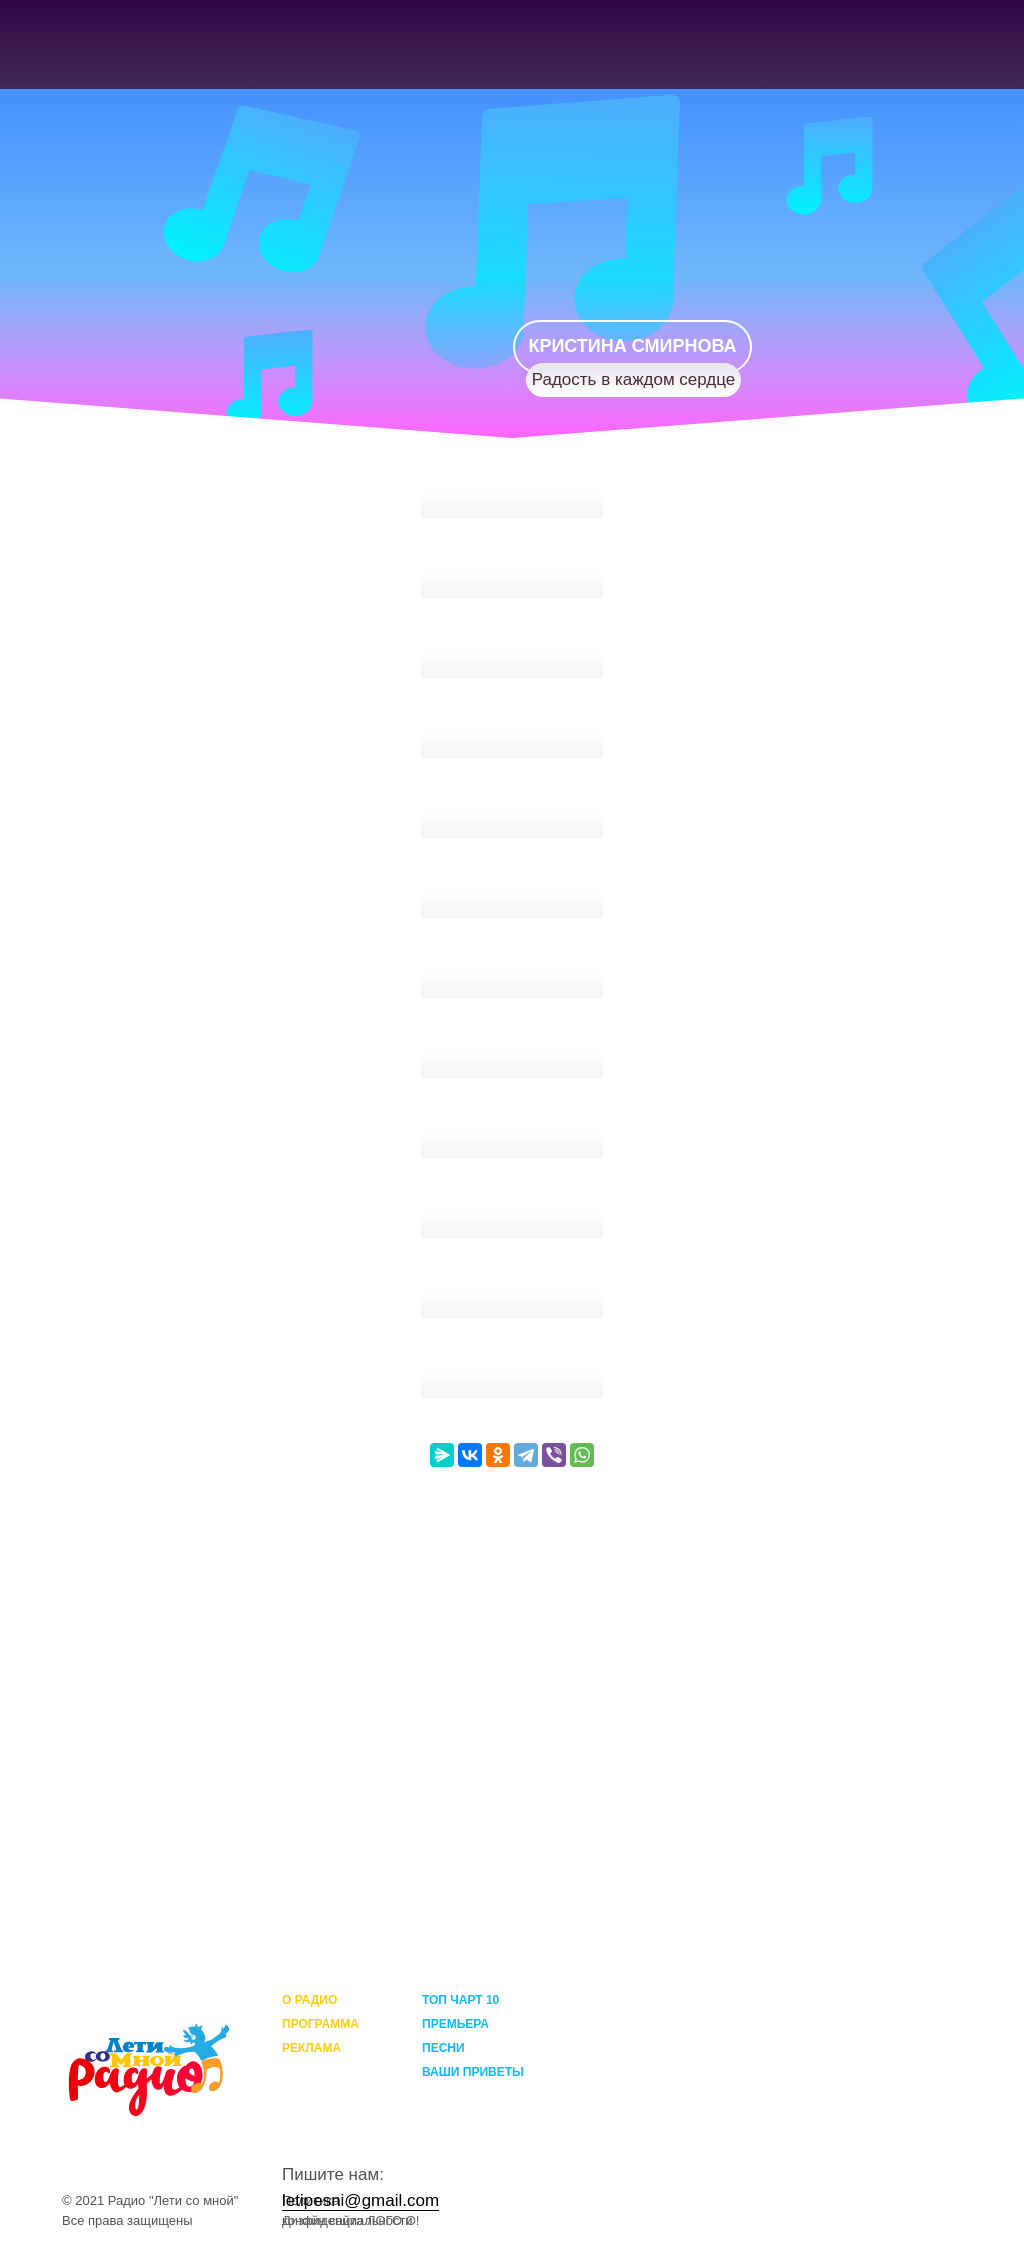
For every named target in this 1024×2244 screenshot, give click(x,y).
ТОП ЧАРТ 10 (460, 2000)
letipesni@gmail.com (360, 2200)
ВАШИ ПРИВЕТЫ (473, 2072)
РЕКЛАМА (311, 2048)
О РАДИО (309, 2000)
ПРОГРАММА (320, 2024)
